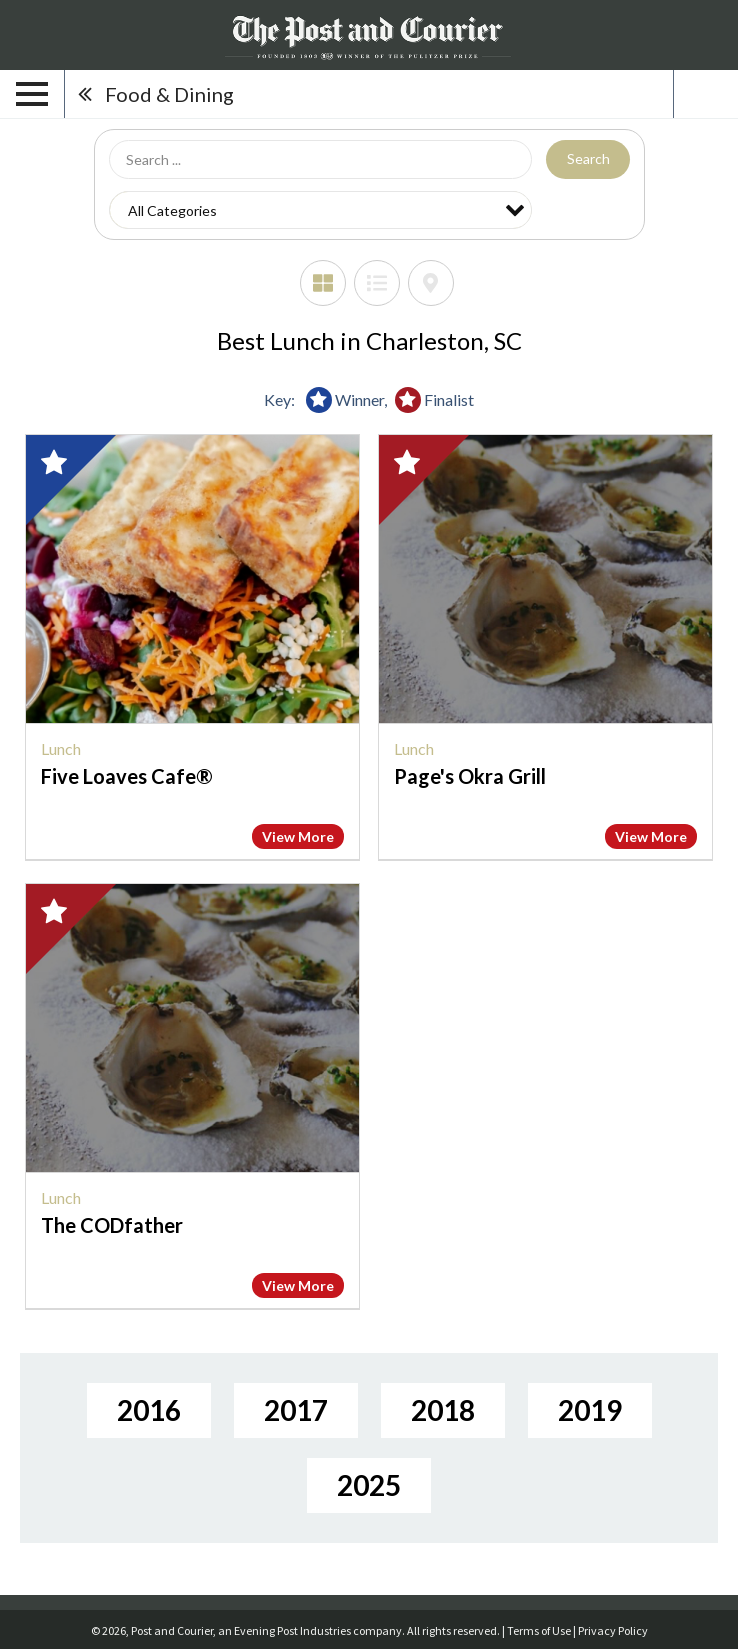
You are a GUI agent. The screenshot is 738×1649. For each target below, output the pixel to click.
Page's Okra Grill (470, 776)
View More (298, 836)
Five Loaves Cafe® (127, 776)
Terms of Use (539, 1630)
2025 (369, 1485)
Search (588, 158)
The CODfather (112, 1225)
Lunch (61, 748)
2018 (443, 1410)
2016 (149, 1410)
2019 (590, 1410)
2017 (296, 1410)
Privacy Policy (613, 1630)
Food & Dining (169, 94)
